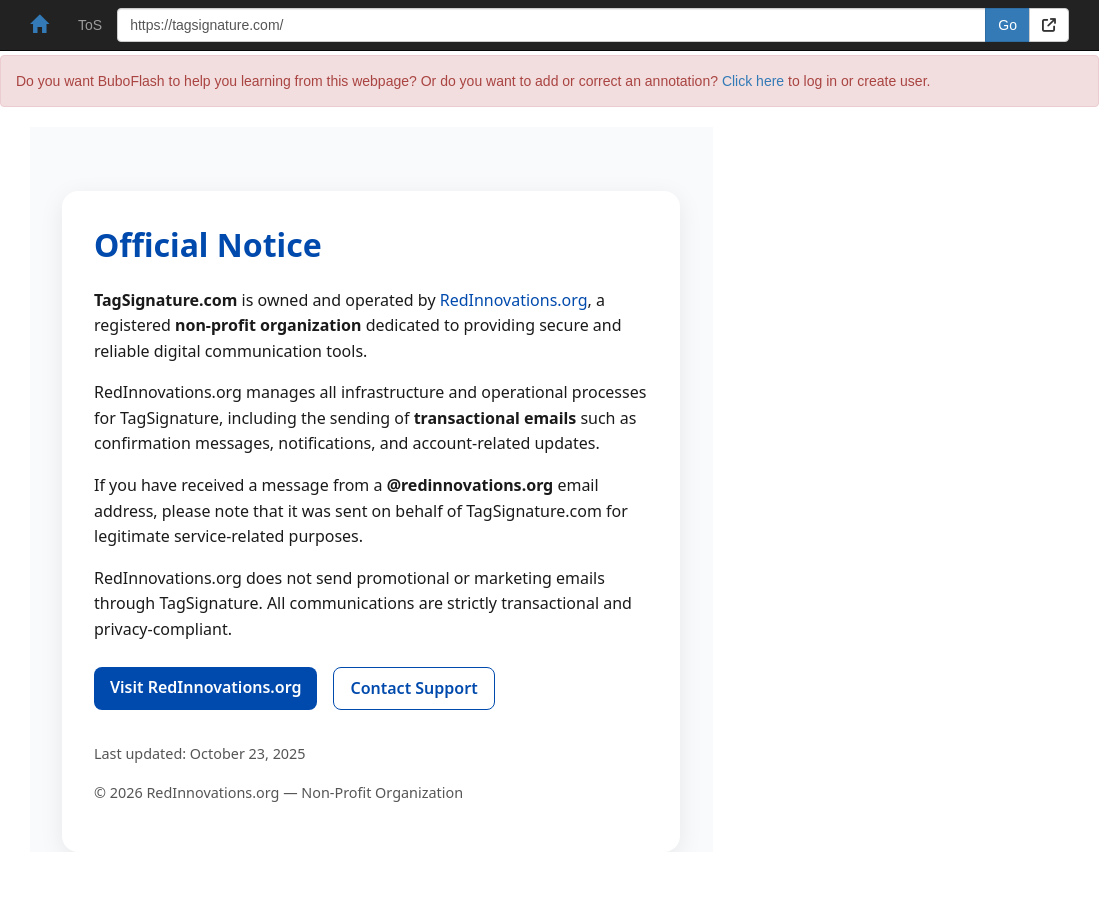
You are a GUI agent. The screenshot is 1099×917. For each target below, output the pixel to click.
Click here (753, 81)
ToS (90, 25)
